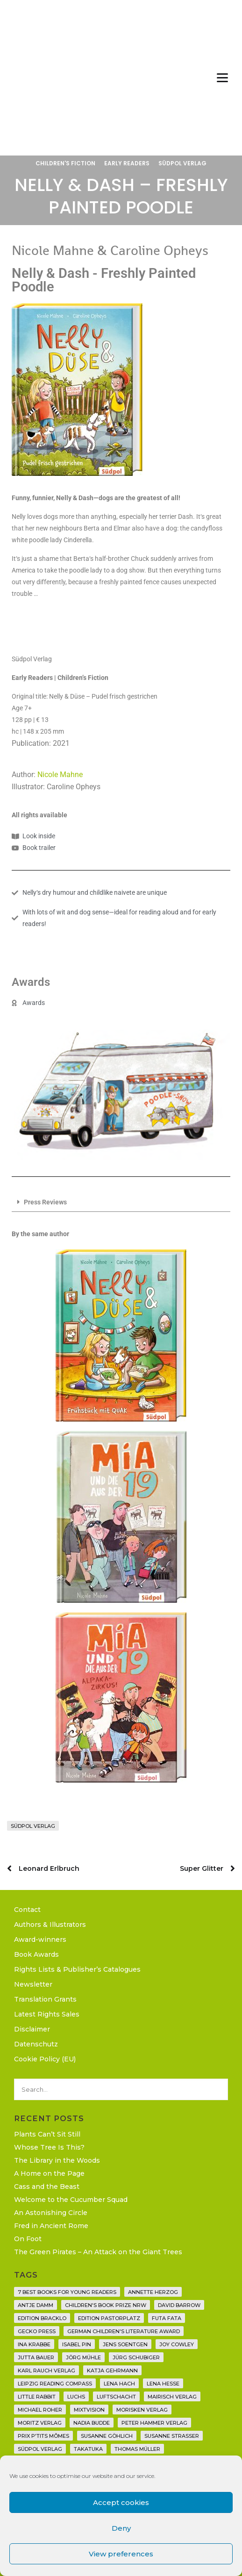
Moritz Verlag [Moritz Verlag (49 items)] (40, 2423)
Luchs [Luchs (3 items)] (76, 2396)
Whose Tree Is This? (49, 2147)
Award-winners (40, 1939)
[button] (121, 1202)
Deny (121, 2528)
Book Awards (36, 1954)
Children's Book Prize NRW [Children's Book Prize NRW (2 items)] (105, 2305)
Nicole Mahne (60, 774)
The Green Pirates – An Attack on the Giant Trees (98, 2252)
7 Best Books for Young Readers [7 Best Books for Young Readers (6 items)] (67, 2292)
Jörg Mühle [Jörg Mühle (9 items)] (83, 2357)
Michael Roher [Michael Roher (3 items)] (40, 2409)
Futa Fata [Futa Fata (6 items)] (166, 2318)
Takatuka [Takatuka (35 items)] (88, 2449)
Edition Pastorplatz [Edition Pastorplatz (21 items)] (109, 2318)
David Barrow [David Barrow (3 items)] (179, 2305)
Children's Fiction (65, 163)
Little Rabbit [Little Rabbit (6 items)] (37, 2396)
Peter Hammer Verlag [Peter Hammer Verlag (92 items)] (154, 2423)
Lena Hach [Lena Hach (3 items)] (119, 2383)
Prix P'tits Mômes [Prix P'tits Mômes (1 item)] (43, 2436)
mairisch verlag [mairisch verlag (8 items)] (172, 2396)
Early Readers (126, 163)
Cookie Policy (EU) (45, 2059)
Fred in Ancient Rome (51, 2226)
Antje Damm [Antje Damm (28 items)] (35, 2305)
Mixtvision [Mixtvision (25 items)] (89, 2409)
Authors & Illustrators (50, 1924)
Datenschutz (36, 2044)
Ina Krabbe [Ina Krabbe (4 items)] (34, 2344)
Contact (27, 1909)
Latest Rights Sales (46, 2014)
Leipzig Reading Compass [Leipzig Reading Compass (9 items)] (55, 2383)
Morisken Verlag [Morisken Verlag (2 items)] (142, 2409)
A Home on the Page (49, 2173)
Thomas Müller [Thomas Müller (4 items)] (137, 2449)
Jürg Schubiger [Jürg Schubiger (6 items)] (136, 2357)
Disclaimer (32, 2029)
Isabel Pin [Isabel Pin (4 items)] (76, 2344)
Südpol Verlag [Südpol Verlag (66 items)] (40, 2449)
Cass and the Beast (46, 2186)
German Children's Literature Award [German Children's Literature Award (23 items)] (123, 2331)
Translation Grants (45, 1999)
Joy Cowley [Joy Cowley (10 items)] (176, 2344)
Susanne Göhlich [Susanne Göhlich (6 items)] (107, 2436)
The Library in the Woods (57, 2160)
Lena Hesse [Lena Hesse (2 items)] (163, 2383)
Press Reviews (45, 1202)
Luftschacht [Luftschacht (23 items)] (116, 2396)
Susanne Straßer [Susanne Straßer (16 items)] (171, 2436)
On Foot (28, 2239)
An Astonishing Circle (50, 2212)
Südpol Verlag (182, 163)
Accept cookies (121, 2502)
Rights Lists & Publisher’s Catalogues (77, 1969)
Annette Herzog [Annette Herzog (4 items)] (153, 2292)
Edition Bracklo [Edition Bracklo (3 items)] (42, 2318)
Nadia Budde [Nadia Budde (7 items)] (91, 2423)
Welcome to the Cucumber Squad (71, 2199)
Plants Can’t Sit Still (47, 2134)
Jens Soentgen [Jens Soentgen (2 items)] (125, 2344)
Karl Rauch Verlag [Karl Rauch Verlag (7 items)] (46, 2370)
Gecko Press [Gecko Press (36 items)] (37, 2331)
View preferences (121, 2553)
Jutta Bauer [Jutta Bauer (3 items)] (36, 2357)
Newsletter (33, 1984)
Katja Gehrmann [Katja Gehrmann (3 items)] (112, 2370)
